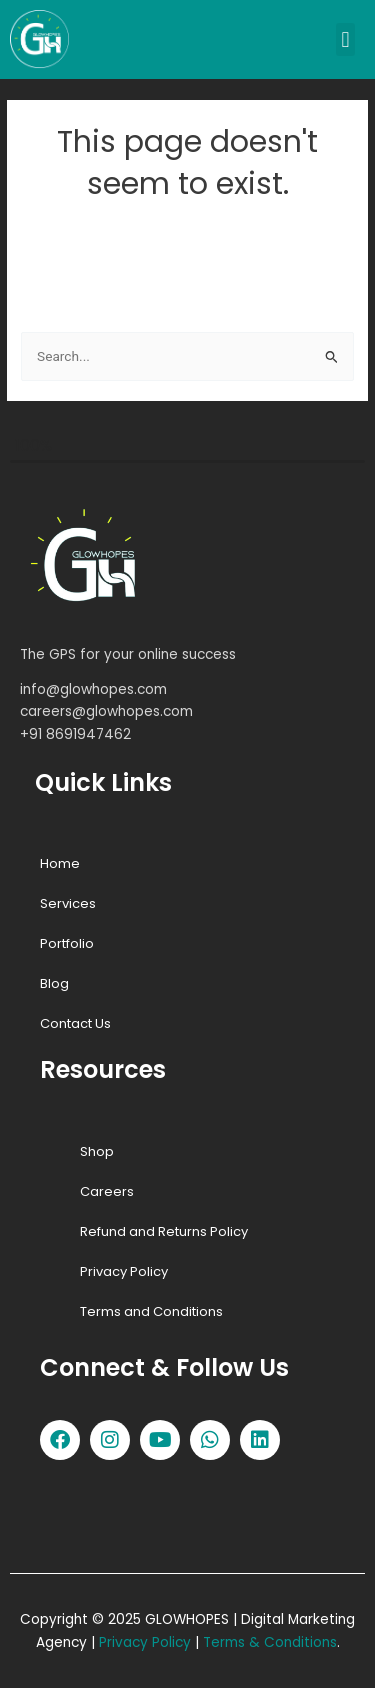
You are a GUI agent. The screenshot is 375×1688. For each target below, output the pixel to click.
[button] (345, 39)
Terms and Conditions (151, 1311)
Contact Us (75, 1023)
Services (68, 903)
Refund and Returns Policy (164, 1231)
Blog (54, 983)
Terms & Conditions (270, 1642)
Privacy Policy (124, 1271)
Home (60, 863)
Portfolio (67, 943)
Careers (107, 1191)
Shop (97, 1151)
